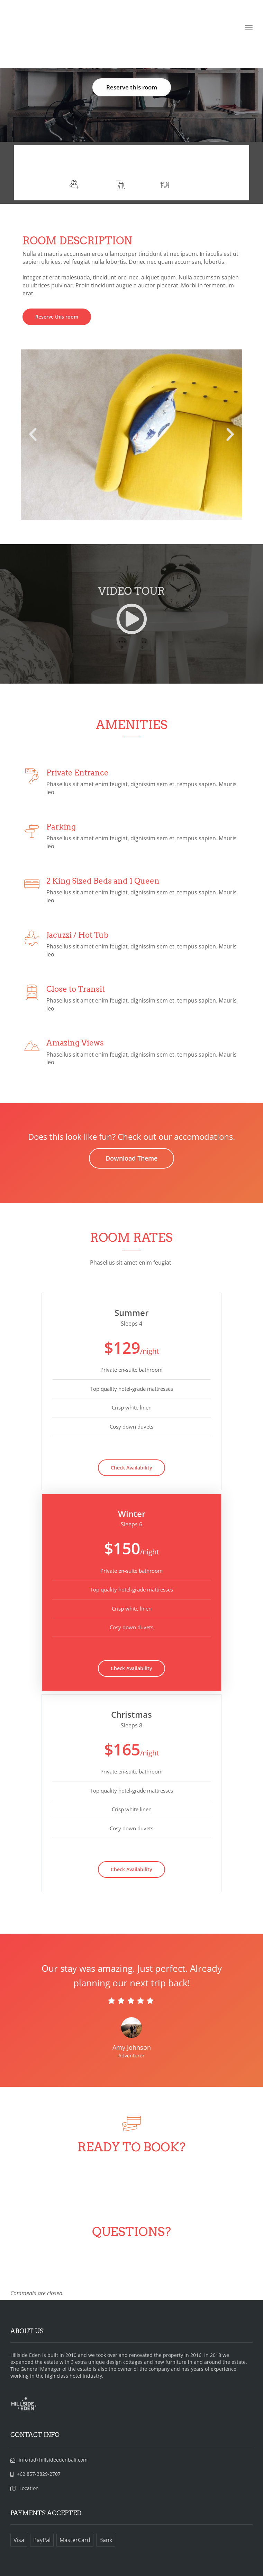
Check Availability (131, 1467)
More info (158, 162)
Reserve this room (131, 87)
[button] (33, 434)
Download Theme (131, 1158)
